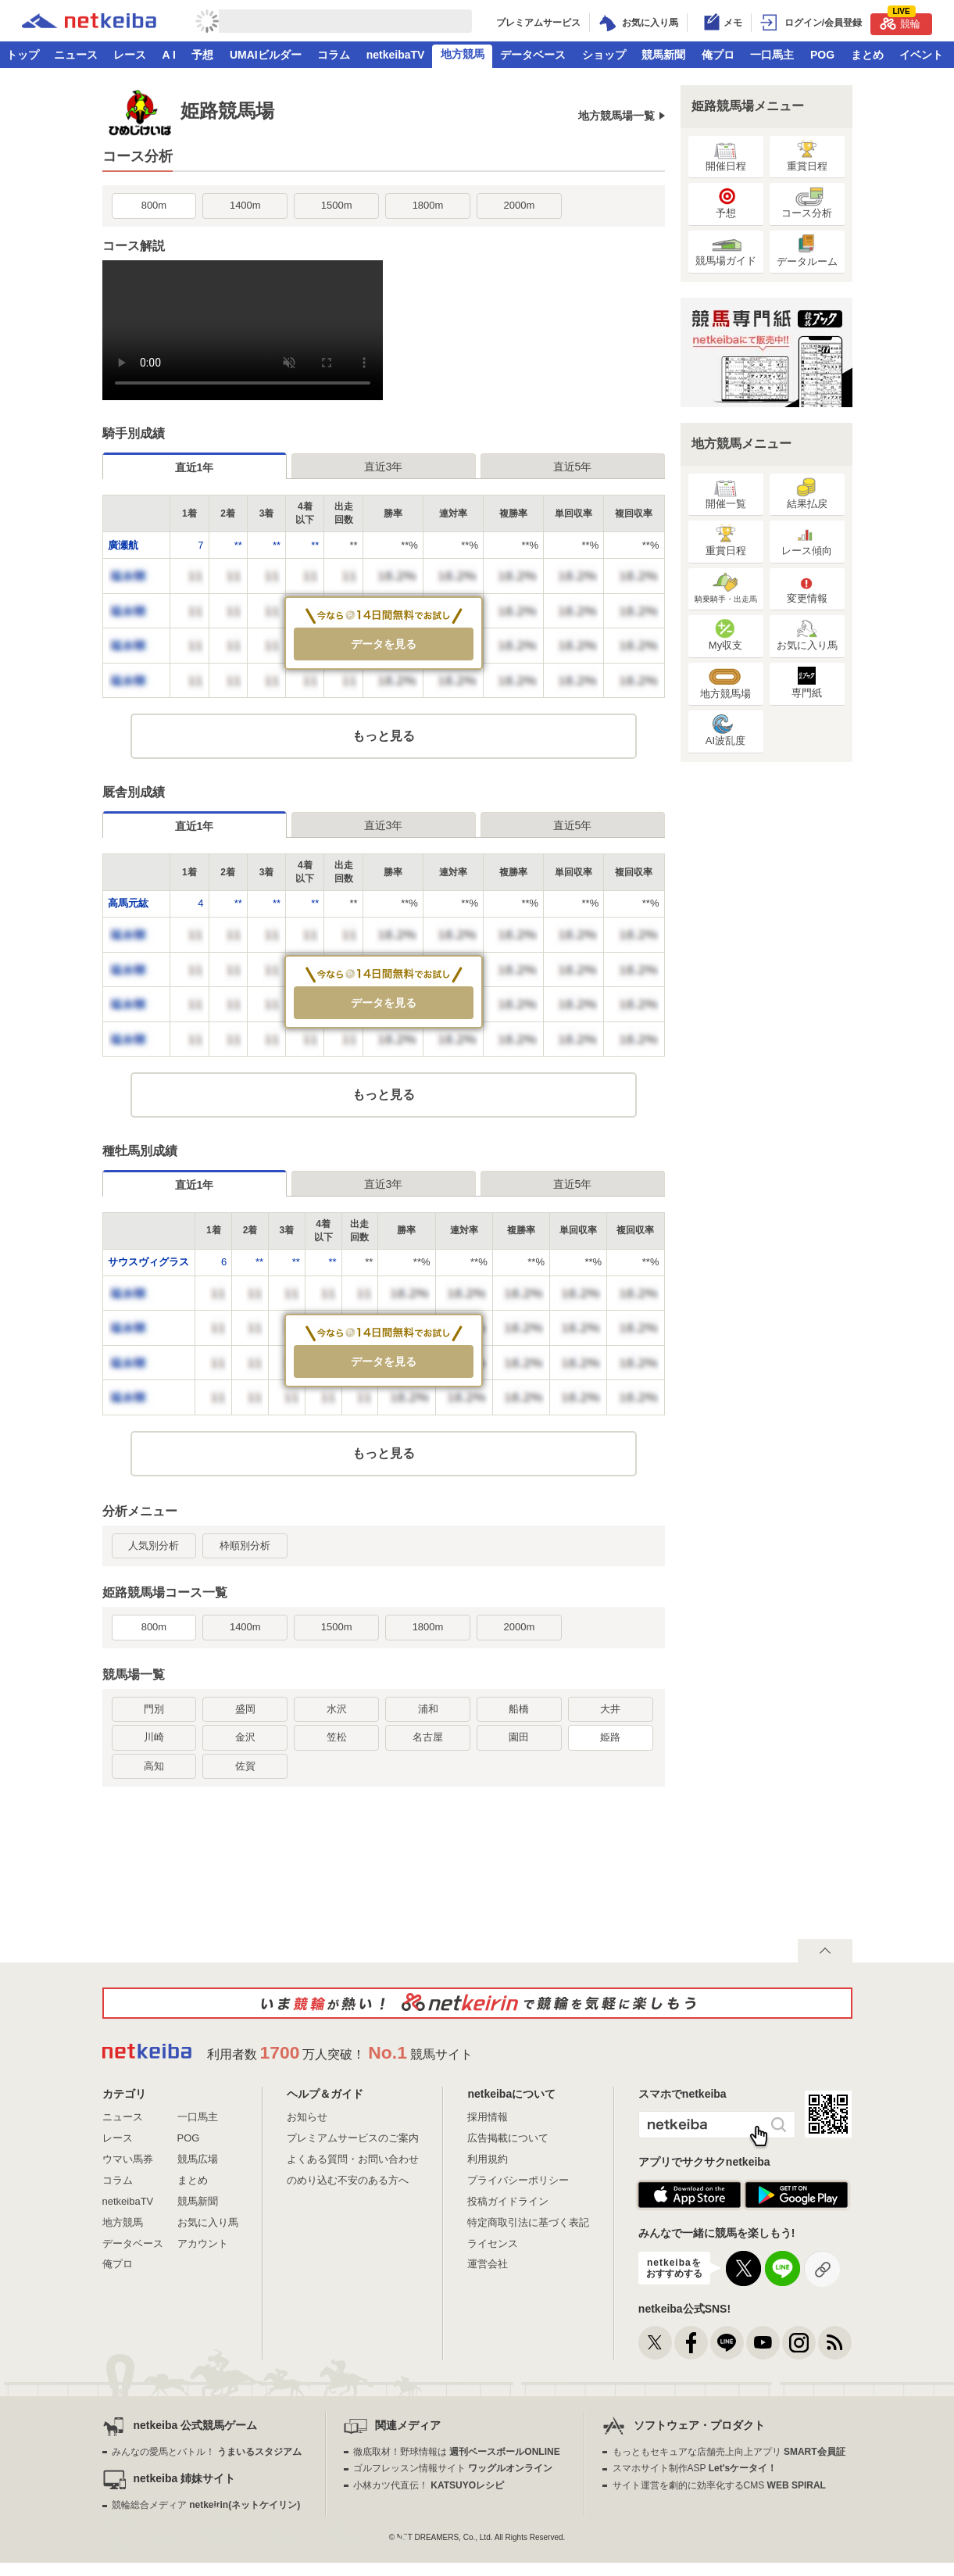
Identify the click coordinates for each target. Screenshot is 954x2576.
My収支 (725, 635)
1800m (428, 205)
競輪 (900, 21)
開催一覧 (726, 494)
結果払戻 (807, 494)
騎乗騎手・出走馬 (726, 587)
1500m (336, 205)
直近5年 (572, 466)
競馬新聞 (663, 54)
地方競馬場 (725, 683)
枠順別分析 (245, 1545)
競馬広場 (197, 2159)
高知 (154, 1766)
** (238, 545)
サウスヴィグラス (148, 1262)
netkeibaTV (395, 54)
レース (129, 54)
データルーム (807, 250)
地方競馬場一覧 (616, 115)
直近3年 (383, 466)
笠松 (337, 1737)
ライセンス (492, 2243)
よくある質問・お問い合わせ (353, 2159)
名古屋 (428, 1737)
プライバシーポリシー (518, 2180)
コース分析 (806, 203)
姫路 (610, 1737)
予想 (202, 54)
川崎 (154, 1737)
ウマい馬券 (127, 2159)
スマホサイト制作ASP (695, 2468)
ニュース (76, 54)
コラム (333, 54)
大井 (610, 1709)
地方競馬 (462, 54)
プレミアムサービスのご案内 (353, 2138)
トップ (22, 54)
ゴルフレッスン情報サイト (452, 2468)
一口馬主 (772, 54)
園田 (519, 1737)
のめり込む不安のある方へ (348, 2180)
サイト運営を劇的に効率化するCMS (719, 2485)
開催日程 (726, 156)
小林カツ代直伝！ (428, 2485)
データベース (533, 54)
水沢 (337, 1709)
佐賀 (245, 1766)
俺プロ (718, 54)
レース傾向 (806, 540)
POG (822, 54)
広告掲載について (507, 2138)
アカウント (202, 2243)
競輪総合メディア (206, 2504)
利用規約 (487, 2159)
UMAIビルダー (266, 54)
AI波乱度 (725, 730)
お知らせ (307, 2117)
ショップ (604, 54)
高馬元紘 (128, 903)
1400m (245, 205)
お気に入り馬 (807, 635)
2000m (518, 205)
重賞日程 (807, 156)
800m (154, 205)
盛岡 (245, 1709)
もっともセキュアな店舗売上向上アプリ (729, 2451)
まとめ (867, 54)
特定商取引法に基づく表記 (528, 2222)
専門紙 (806, 683)
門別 (154, 1709)
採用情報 (487, 2117)
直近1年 (194, 467)
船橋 (519, 1709)
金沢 (245, 1737)
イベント (921, 54)
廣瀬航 (123, 545)
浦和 (428, 1709)
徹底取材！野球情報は (456, 2451)
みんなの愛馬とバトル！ (207, 2451)
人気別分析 (153, 1545)
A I (169, 54)
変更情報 (807, 588)
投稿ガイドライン (507, 2201)
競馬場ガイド (725, 250)
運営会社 (487, 2264)
